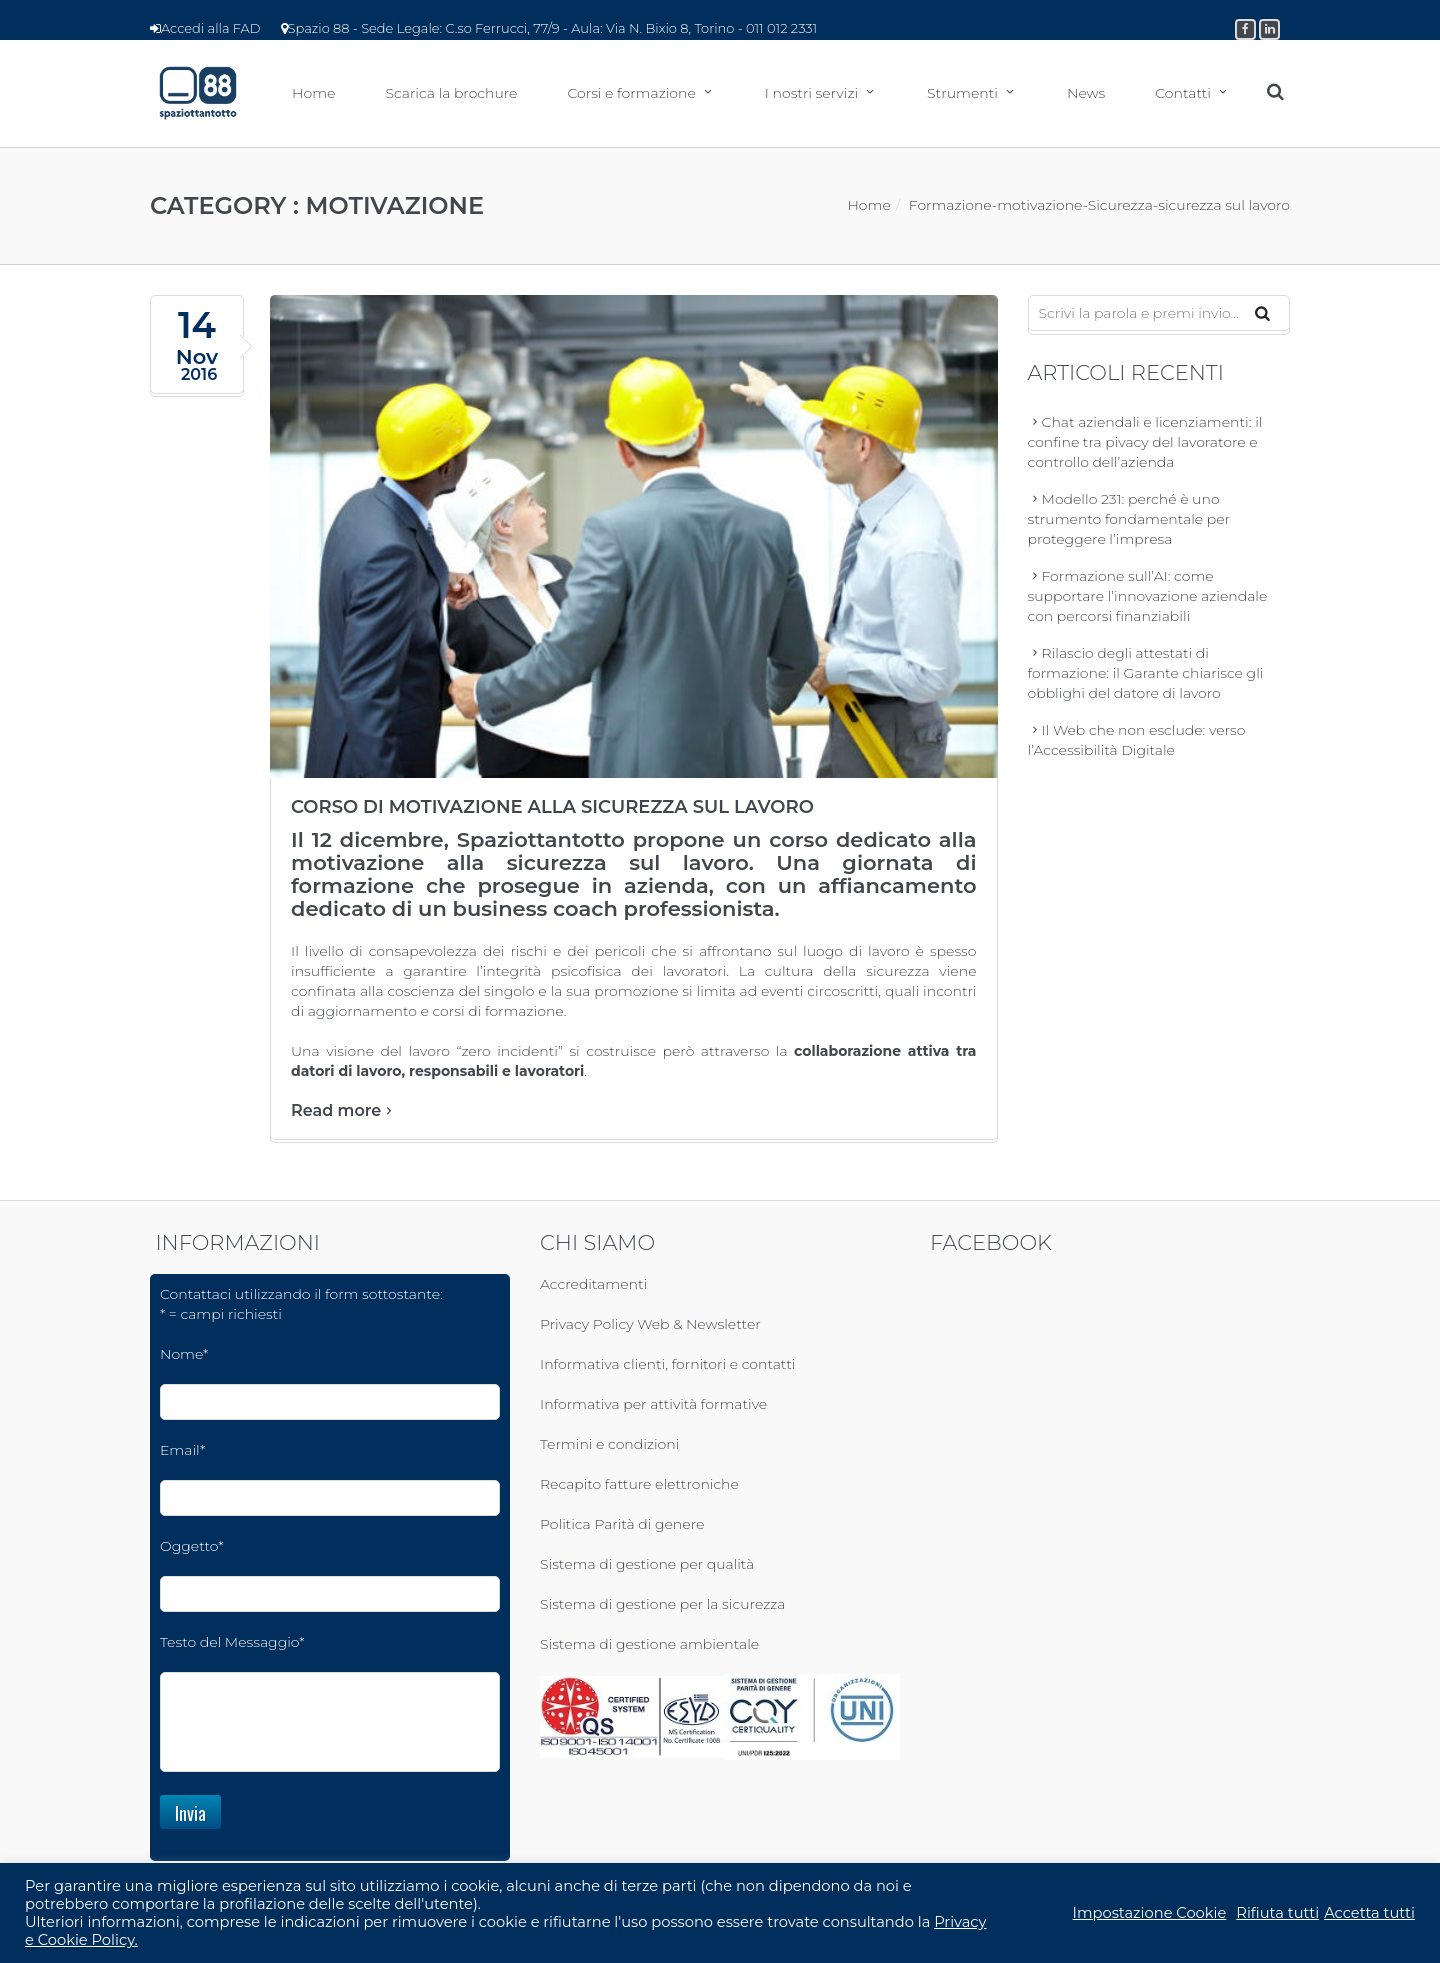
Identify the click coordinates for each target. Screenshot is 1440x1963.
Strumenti (962, 95)
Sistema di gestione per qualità (647, 1568)
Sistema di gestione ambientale (649, 1648)
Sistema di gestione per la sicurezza (662, 1608)
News (1086, 95)
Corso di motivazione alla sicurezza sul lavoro (552, 811)
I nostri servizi (811, 95)
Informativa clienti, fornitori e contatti (667, 1368)
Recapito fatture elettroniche (639, 1488)
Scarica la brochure (451, 95)
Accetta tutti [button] (1369, 1913)
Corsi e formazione (631, 95)
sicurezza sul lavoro (1224, 208)
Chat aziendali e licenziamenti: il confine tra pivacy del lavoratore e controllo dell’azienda (1145, 445)
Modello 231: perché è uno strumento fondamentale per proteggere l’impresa (1129, 522)
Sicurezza (1120, 208)
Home (313, 95)
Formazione (950, 208)
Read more (344, 1114)
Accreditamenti (593, 1288)
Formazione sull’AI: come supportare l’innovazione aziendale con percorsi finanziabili (1148, 599)
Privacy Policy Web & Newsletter (650, 1328)
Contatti (1183, 95)
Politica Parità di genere (622, 1528)
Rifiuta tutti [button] (1277, 1913)
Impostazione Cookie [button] (1150, 1913)
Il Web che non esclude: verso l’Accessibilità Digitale (1137, 743)
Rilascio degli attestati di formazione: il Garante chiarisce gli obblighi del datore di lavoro (1146, 676)
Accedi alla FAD (205, 28)
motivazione (1039, 208)
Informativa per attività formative (653, 1408)
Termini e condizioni (609, 1448)
